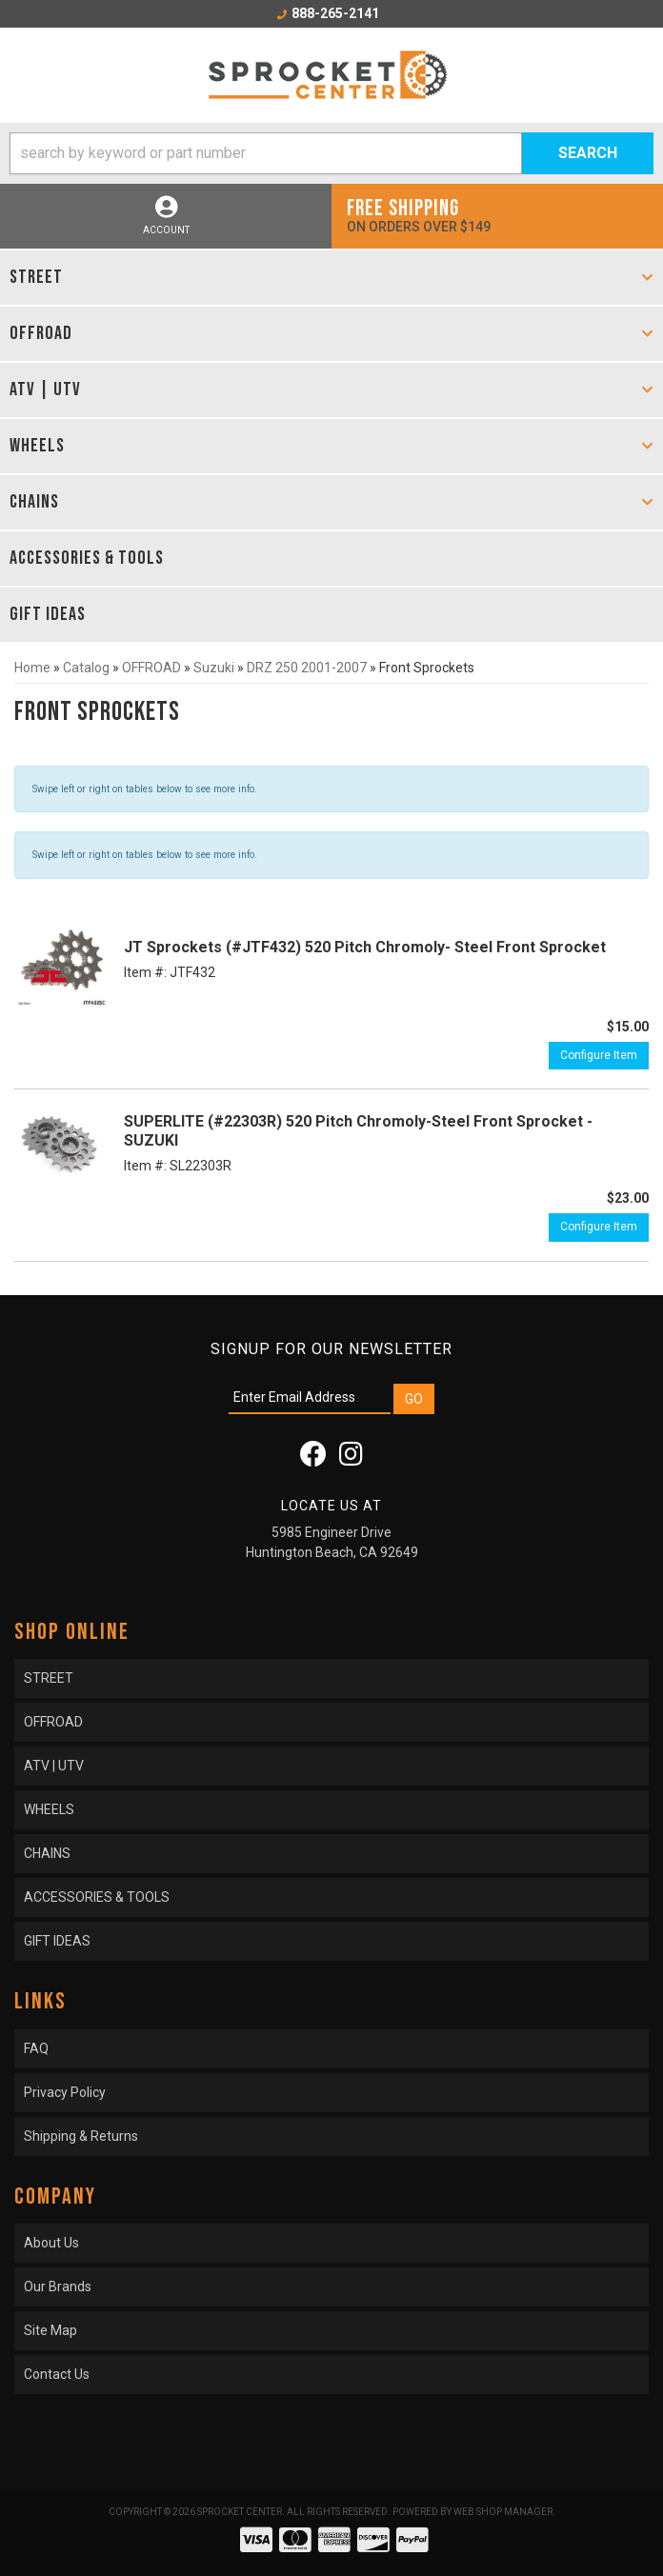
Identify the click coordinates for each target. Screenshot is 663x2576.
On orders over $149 (497, 214)
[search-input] (265, 153)
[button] (331, 153)
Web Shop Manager (502, 2511)
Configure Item (598, 1055)
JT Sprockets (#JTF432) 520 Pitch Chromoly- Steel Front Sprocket (365, 947)
